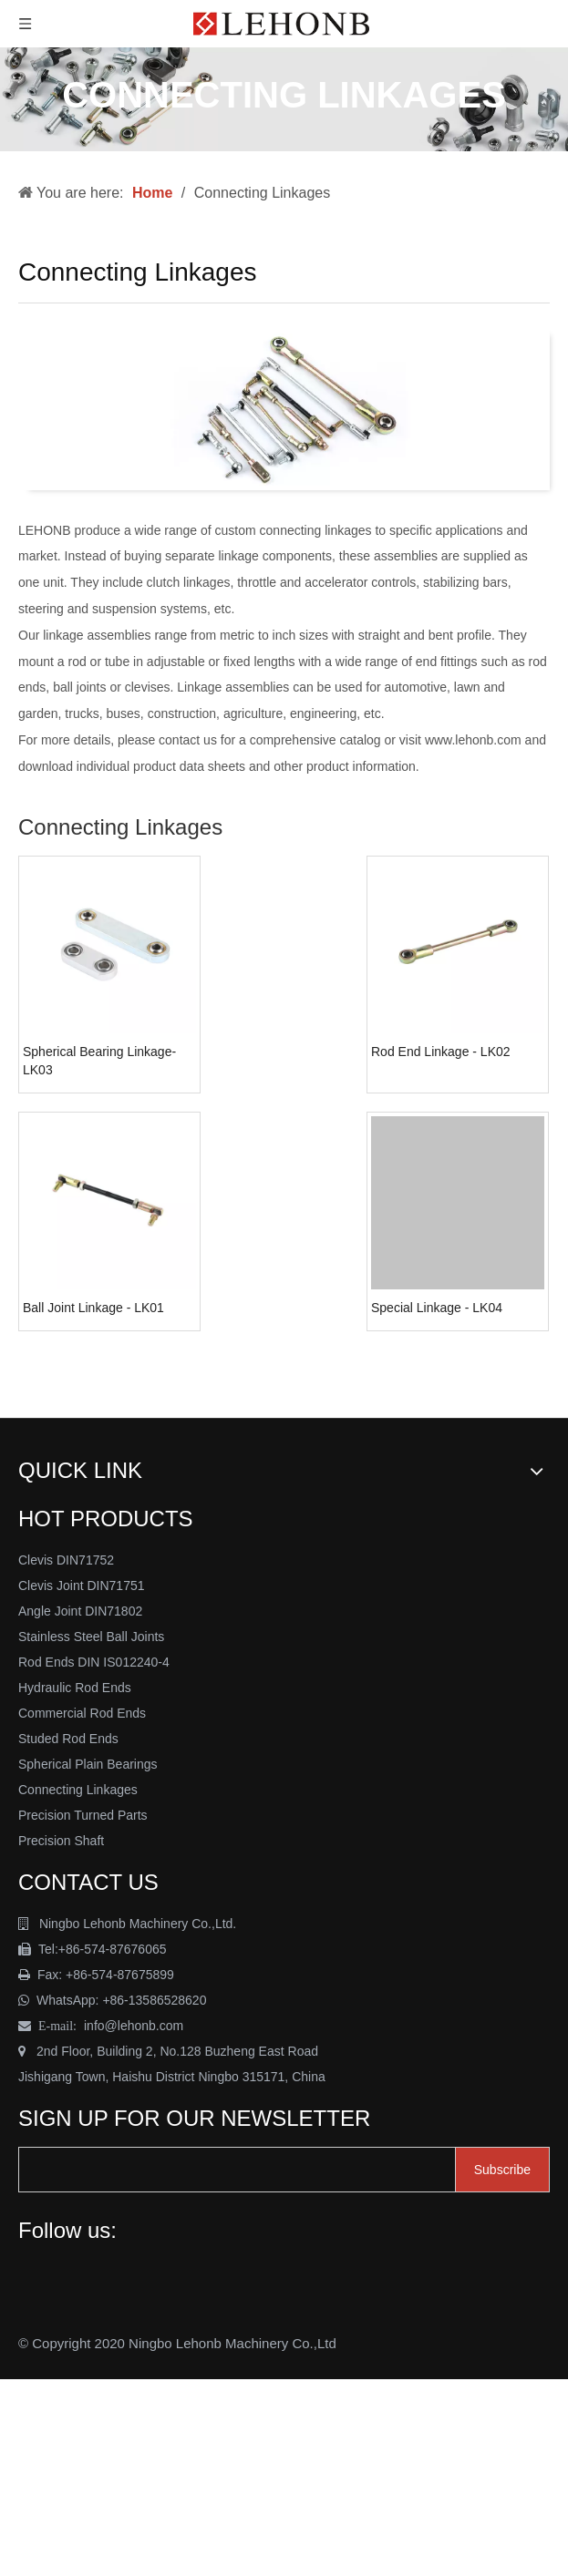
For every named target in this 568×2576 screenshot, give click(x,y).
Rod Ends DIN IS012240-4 (95, 1662)
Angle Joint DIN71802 (80, 1611)
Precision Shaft (61, 1840)
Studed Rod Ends (68, 1738)
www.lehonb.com (473, 740)
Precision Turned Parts (83, 1815)
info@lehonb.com (133, 2025)
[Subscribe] (502, 2169)
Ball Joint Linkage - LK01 (93, 1307)
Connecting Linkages (78, 1789)
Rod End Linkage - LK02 (441, 1051)
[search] (251, 2169)
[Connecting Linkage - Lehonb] (284, 406)
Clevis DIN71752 (66, 1560)
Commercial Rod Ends (84, 1713)
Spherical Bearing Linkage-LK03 (99, 1060)
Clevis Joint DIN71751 (81, 1585)
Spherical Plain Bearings (88, 1764)
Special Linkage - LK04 (436, 1307)
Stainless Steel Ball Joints (91, 1636)
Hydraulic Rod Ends (74, 1687)
